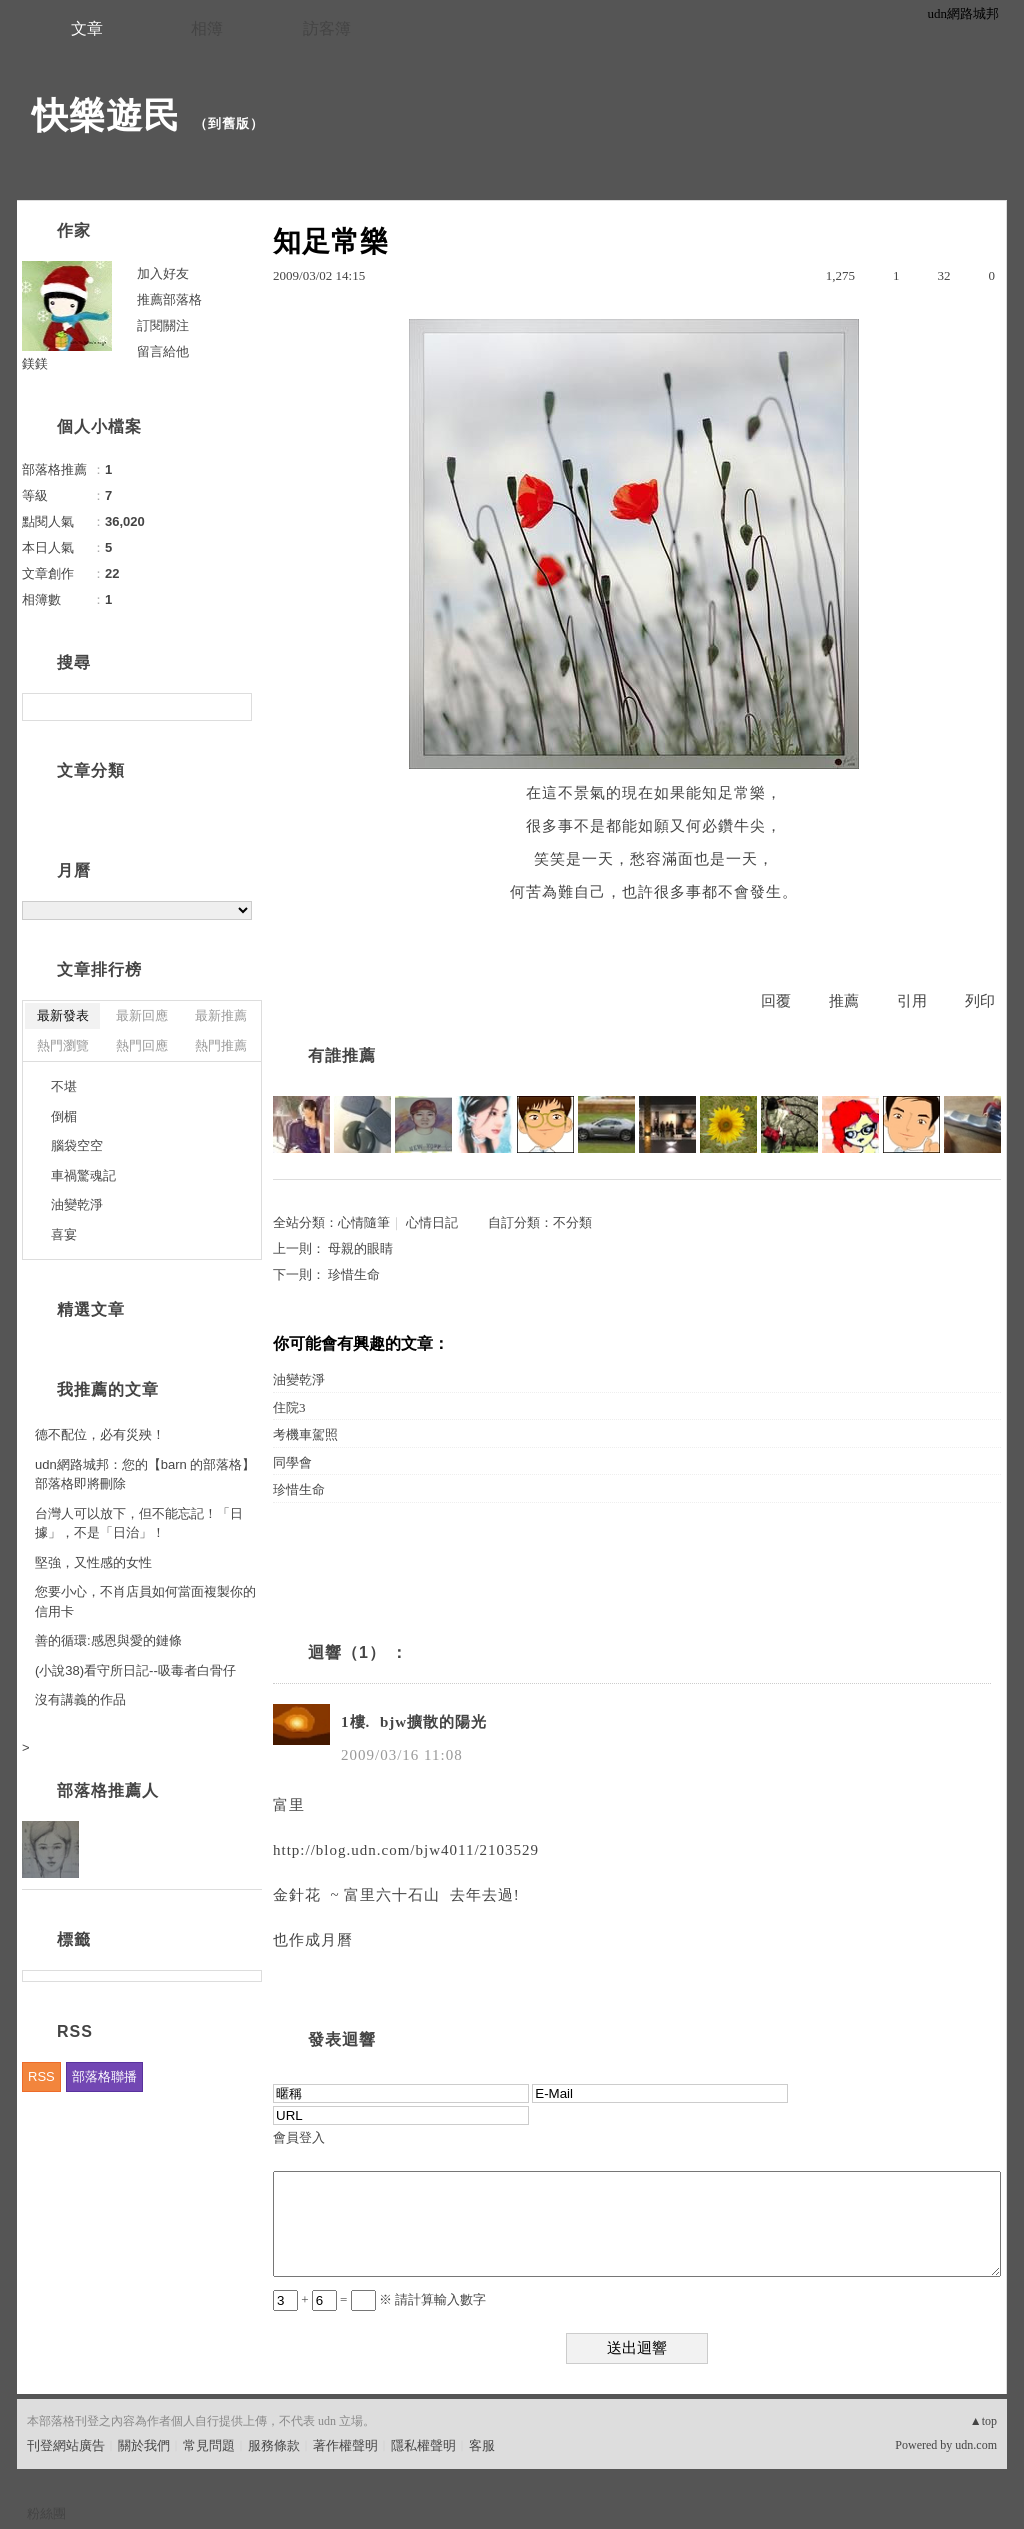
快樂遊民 (106, 115)
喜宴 (64, 1234)
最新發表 (63, 1015)
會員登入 (299, 2137)
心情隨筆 (364, 1222)
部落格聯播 (104, 2076)
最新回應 (142, 1015)
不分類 (572, 1222)
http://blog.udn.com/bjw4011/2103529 (406, 1850)
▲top (983, 2421)
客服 (482, 2445)
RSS (41, 2076)
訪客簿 (327, 28)
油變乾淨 (299, 1379)
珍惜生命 (354, 1274)
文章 (87, 28)
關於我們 (144, 2445)
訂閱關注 (163, 325)
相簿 (207, 28)
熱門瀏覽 (63, 1045)
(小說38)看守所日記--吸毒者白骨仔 (135, 1670)
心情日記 (432, 1222)
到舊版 (229, 123)
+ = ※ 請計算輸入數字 (379, 2299)
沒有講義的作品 (80, 1699)
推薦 (844, 1001)
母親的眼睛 (360, 1248)
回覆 (776, 1001)
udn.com (976, 2445)
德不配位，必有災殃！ (100, 1434)
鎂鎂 (35, 363)
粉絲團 (46, 2513)
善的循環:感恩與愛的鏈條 (108, 1640)
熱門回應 (142, 1045)
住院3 (289, 1407)
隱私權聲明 (423, 2445)
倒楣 (64, 1116)
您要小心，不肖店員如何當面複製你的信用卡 (145, 1601)
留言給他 (163, 351)
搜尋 (234, 707)
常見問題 (209, 2445)
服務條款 (274, 2445)
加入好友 (163, 273)
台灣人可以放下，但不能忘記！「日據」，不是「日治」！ (139, 1523)
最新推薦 (221, 1015)
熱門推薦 (221, 1045)
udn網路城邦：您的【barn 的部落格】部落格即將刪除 (145, 1474)
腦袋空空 (77, 1145)
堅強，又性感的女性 (93, 1562)
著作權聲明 (345, 2445)
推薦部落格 (169, 299)
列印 (980, 1001)
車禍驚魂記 (83, 1175)
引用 (912, 1001)
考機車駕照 (305, 1434)
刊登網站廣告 (66, 2445)
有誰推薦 (342, 1055)
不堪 (64, 1086)
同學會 (292, 1462)
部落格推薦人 (108, 1790)
